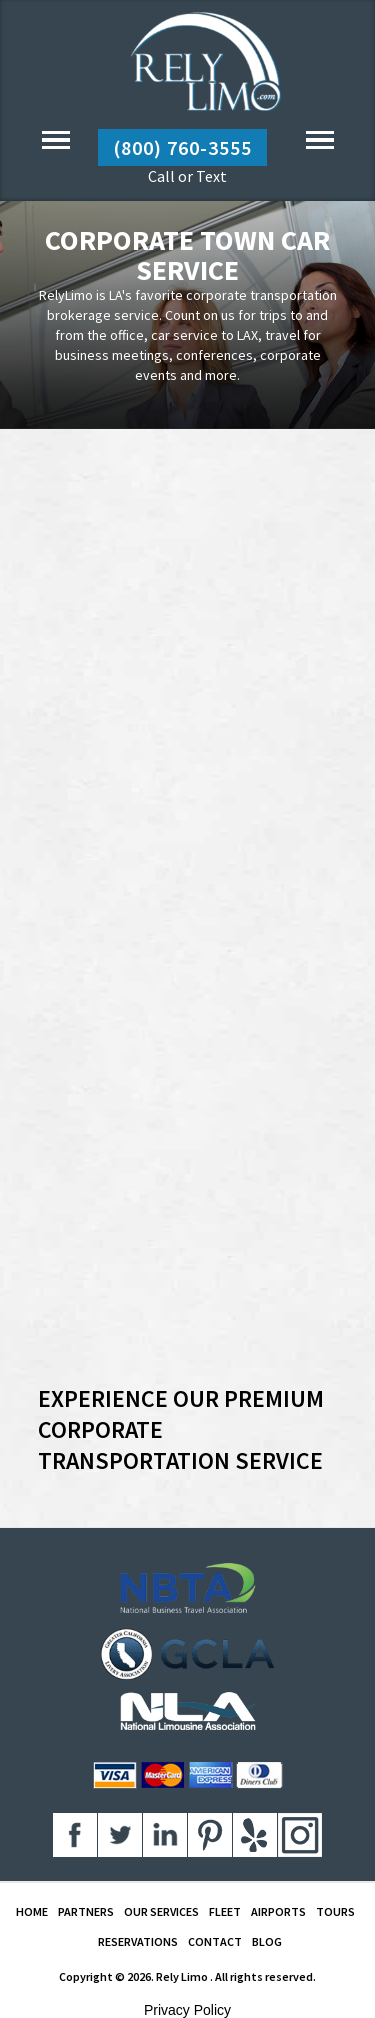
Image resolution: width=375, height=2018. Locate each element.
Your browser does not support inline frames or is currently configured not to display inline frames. (188, 914)
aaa (75, 1835)
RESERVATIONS (138, 1941)
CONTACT (215, 1941)
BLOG (267, 1941)
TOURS (335, 1911)
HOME (32, 1911)
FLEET (225, 1911)
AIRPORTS (278, 1911)
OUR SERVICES (161, 1911)
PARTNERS (86, 1911)
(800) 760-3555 (182, 147)
